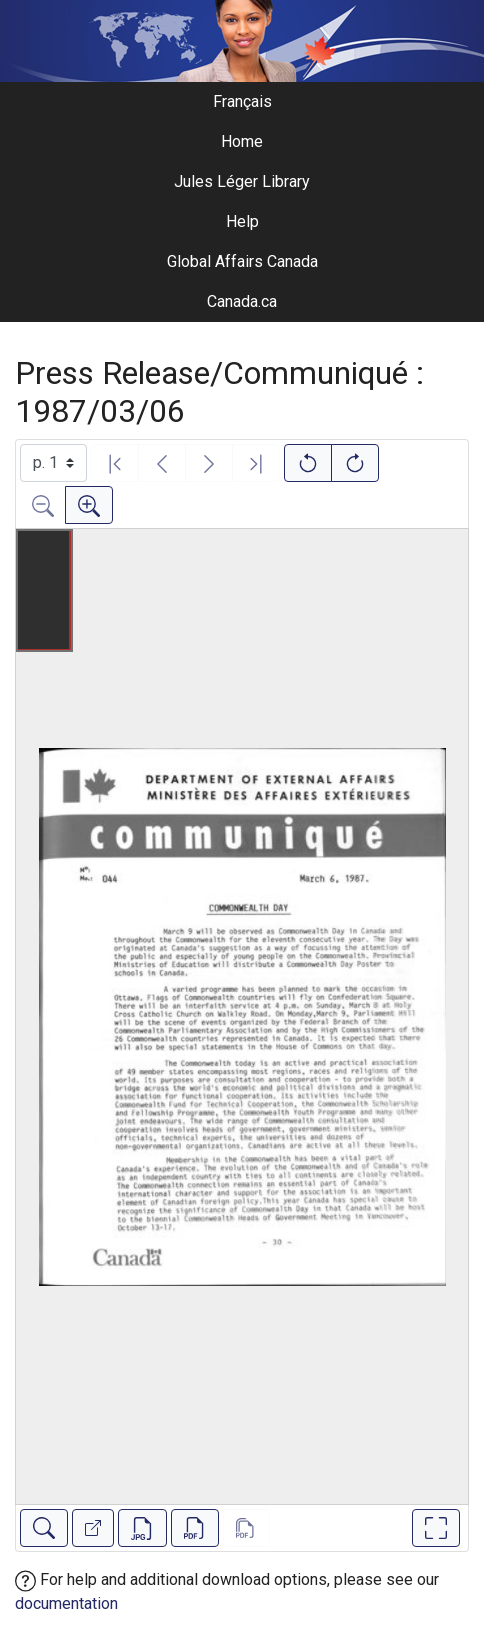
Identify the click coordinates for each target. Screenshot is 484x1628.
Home (242, 141)
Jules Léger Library (242, 181)
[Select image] (53, 463)
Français (242, 101)
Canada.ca (242, 301)
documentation (66, 1603)
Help (242, 221)
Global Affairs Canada (242, 261)
